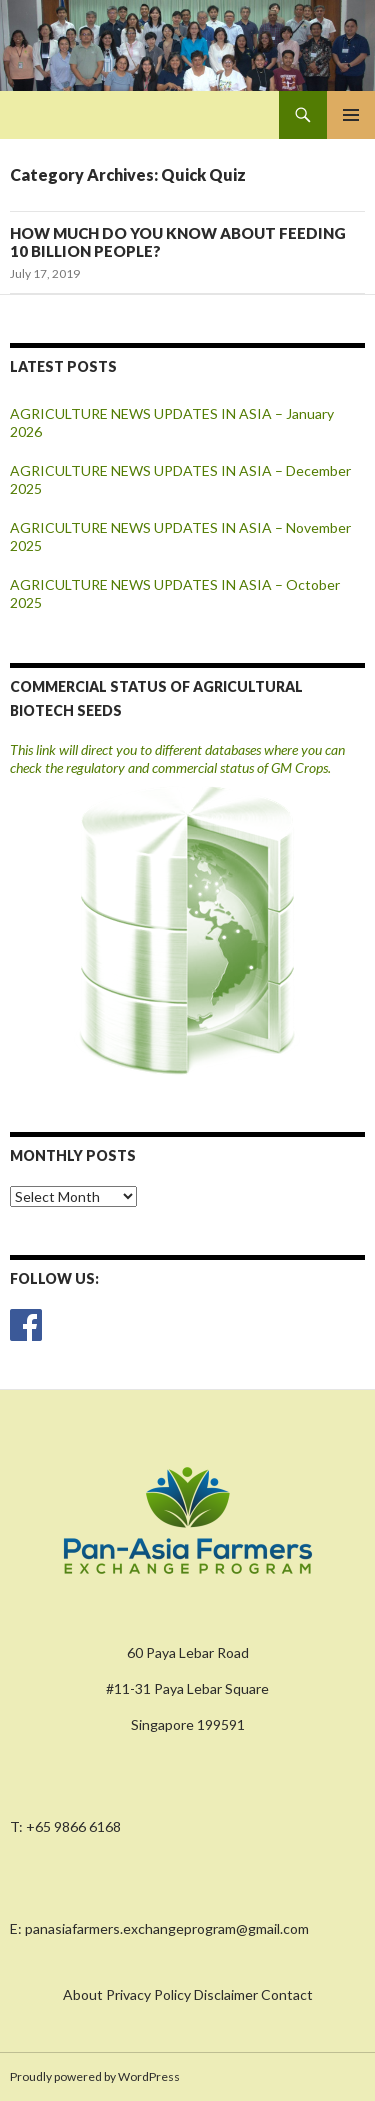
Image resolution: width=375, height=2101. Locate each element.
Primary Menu (351, 115)
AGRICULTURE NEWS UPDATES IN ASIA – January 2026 (172, 422)
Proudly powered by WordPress (95, 2076)
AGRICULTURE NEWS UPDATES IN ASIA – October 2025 (175, 593)
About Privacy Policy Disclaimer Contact (188, 1994)
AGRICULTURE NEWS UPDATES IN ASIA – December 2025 (180, 479)
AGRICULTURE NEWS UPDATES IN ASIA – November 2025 (180, 536)
